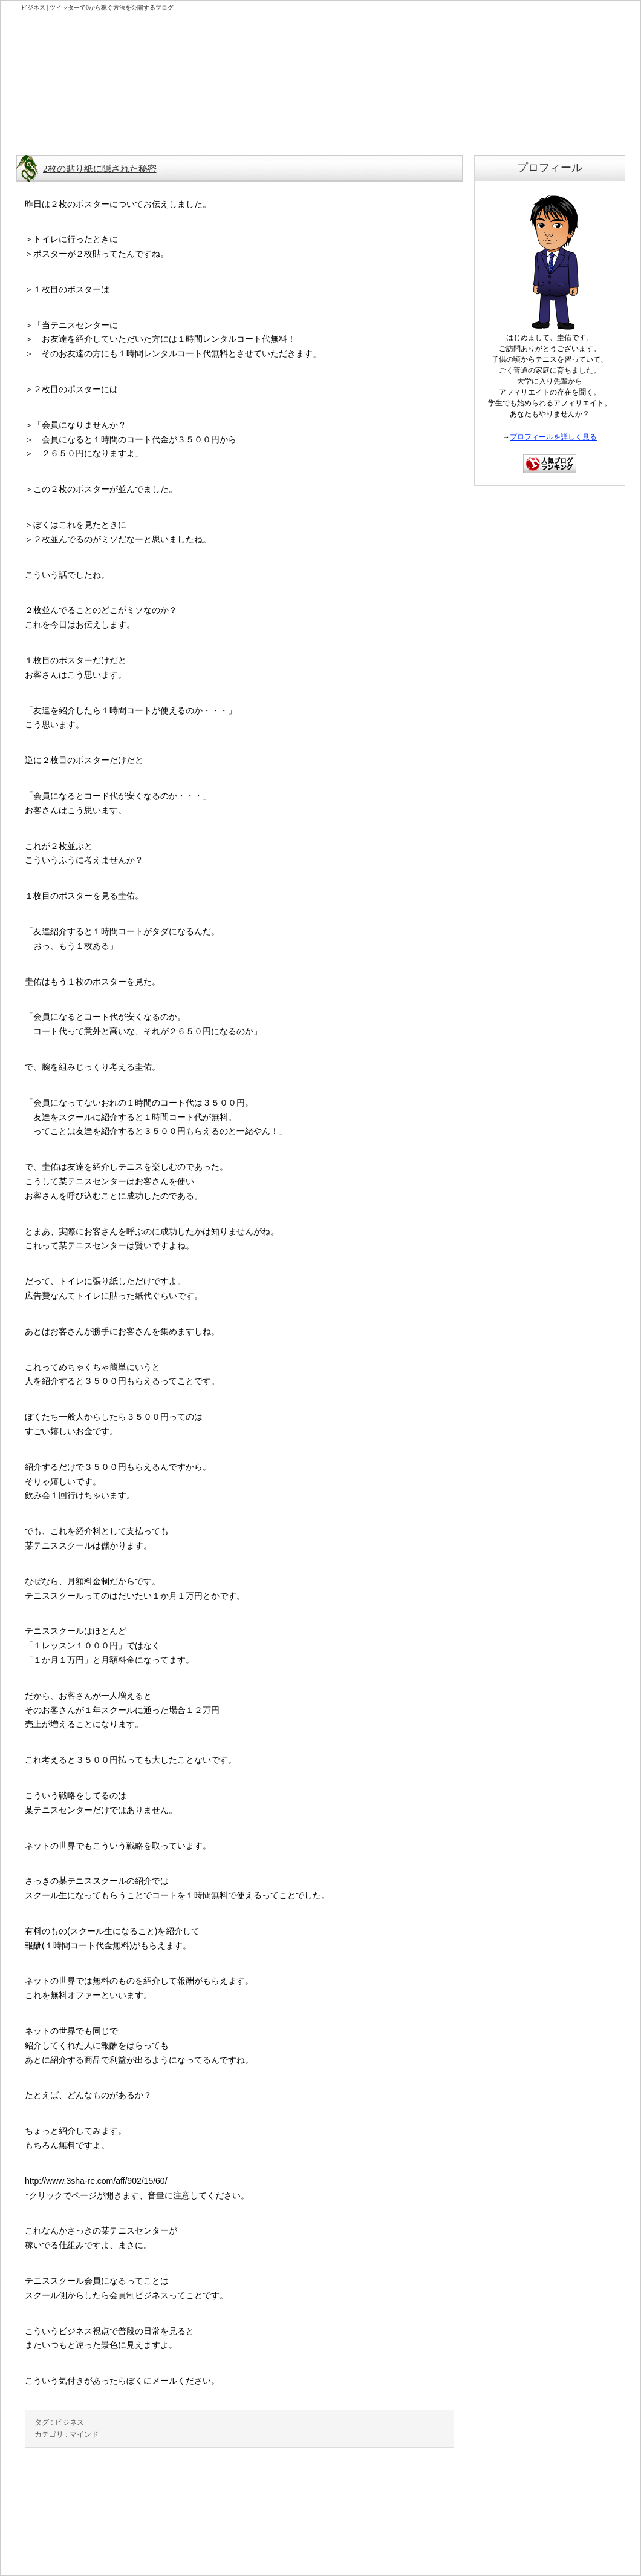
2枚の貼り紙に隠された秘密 (100, 169)
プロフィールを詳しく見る (553, 437)
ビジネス (69, 2422)
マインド (84, 2434)
